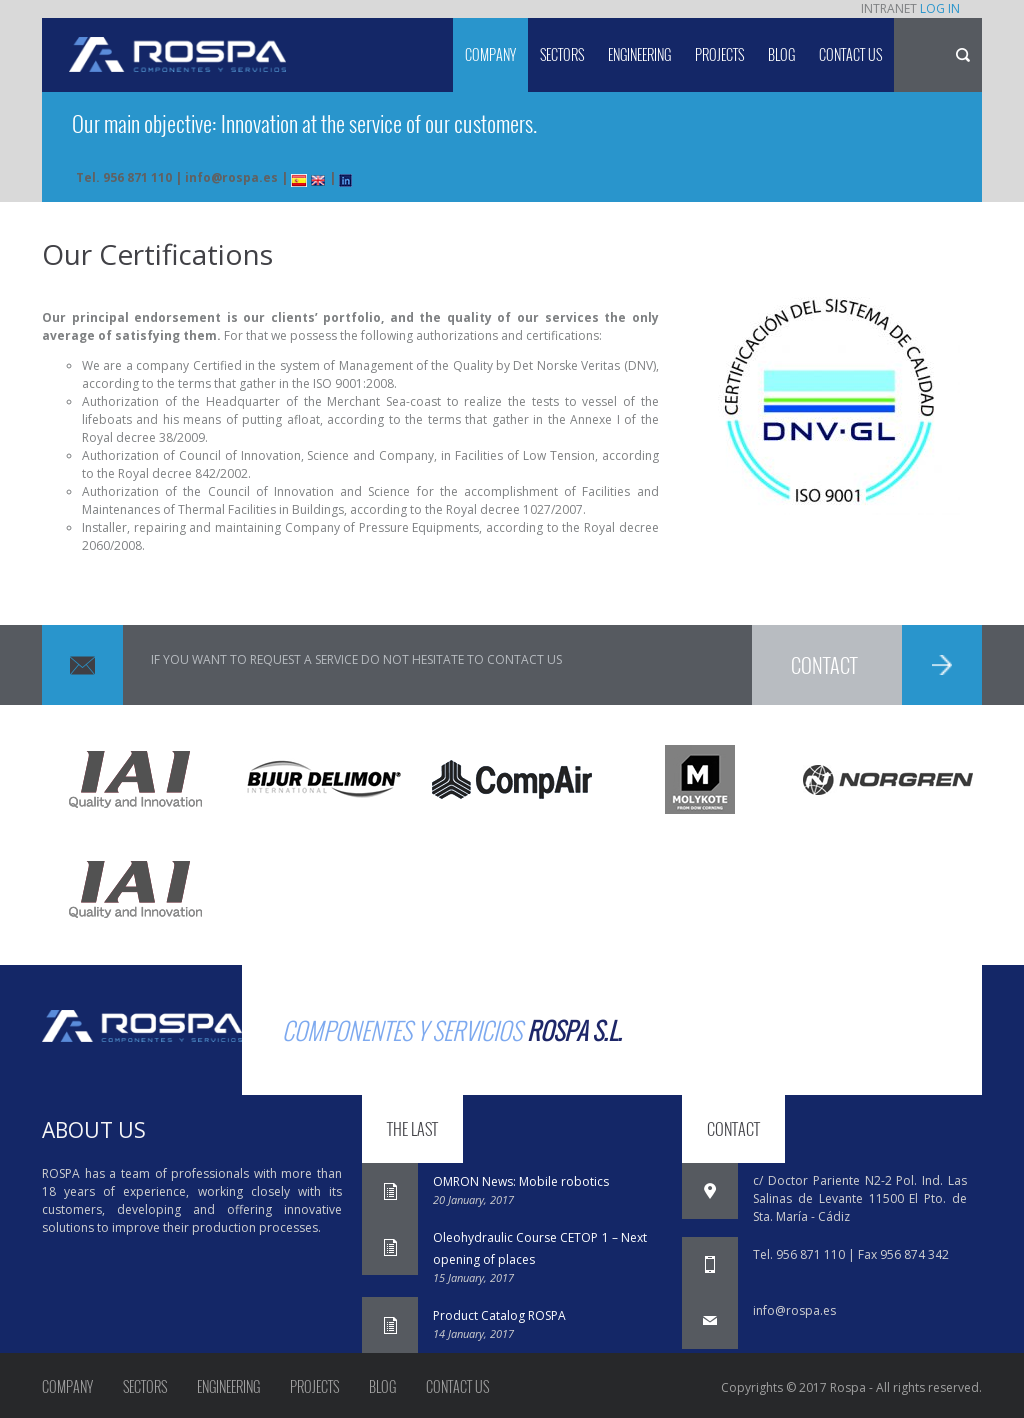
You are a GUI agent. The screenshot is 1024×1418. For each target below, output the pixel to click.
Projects (719, 54)
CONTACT (824, 665)
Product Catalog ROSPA (499, 1315)
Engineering (639, 54)
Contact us (850, 54)
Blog (781, 54)
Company (490, 54)
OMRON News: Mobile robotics (521, 1181)
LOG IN (940, 8)
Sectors (562, 54)
